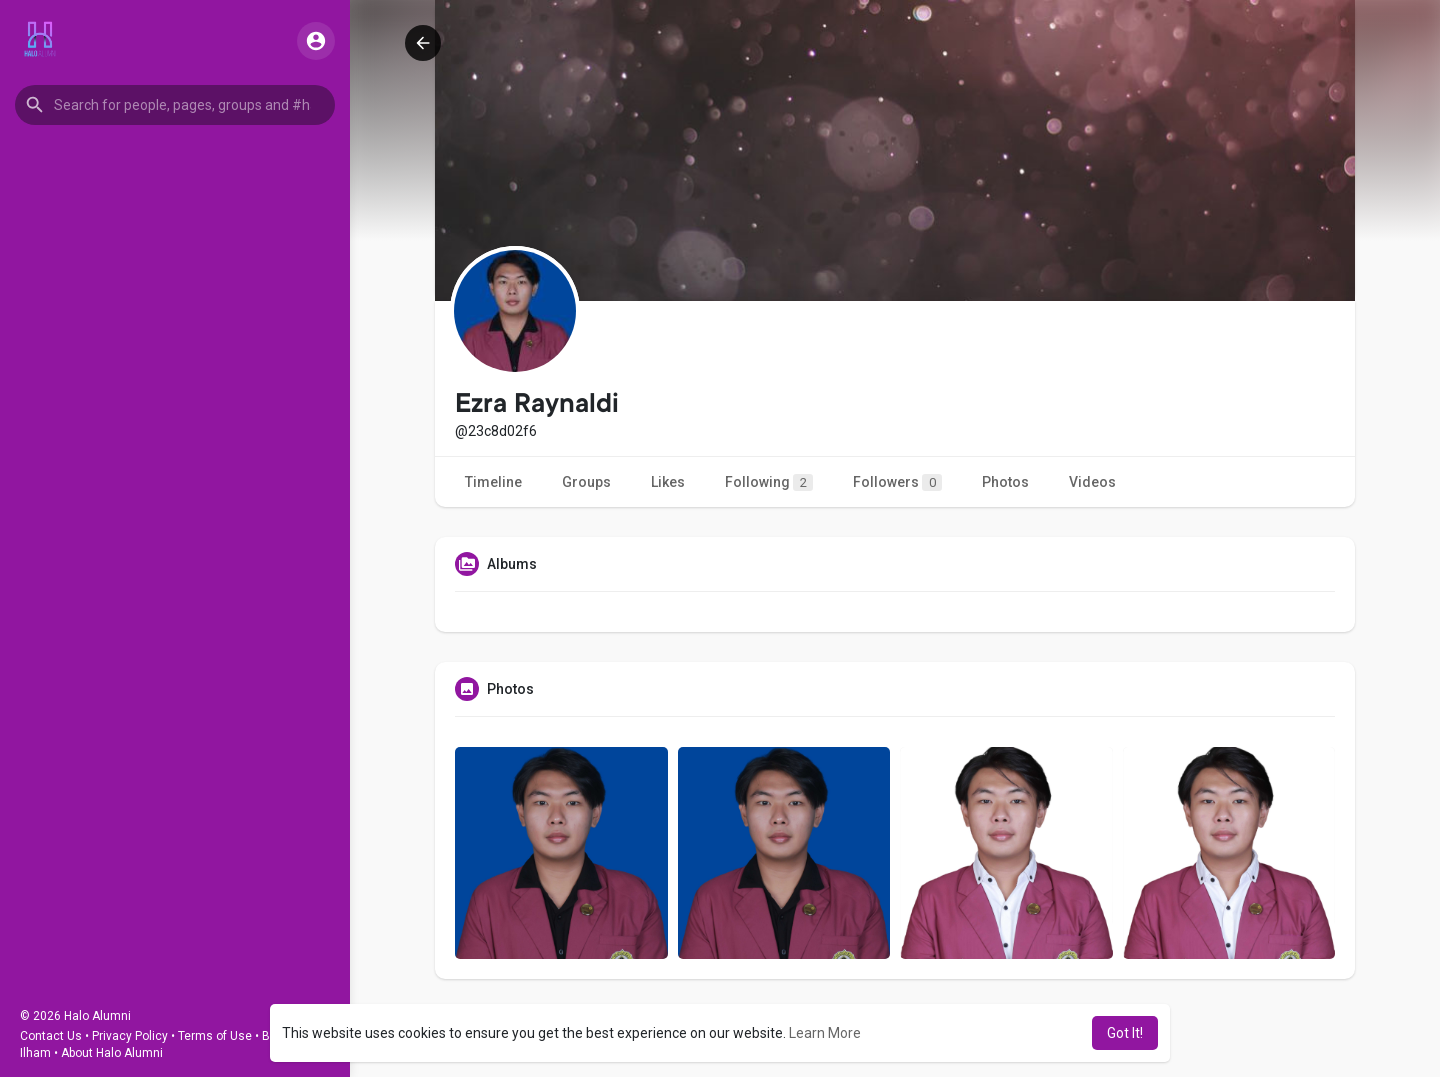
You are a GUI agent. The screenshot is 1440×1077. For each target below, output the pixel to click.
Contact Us (51, 1036)
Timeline (493, 482)
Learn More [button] (825, 1033)
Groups (586, 482)
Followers (897, 482)
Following (769, 482)
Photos (1005, 482)
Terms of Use (215, 1036)
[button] (175, 105)
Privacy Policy (130, 1036)
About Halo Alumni (112, 1053)
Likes (668, 482)
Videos (1092, 482)
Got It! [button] (1125, 1033)
